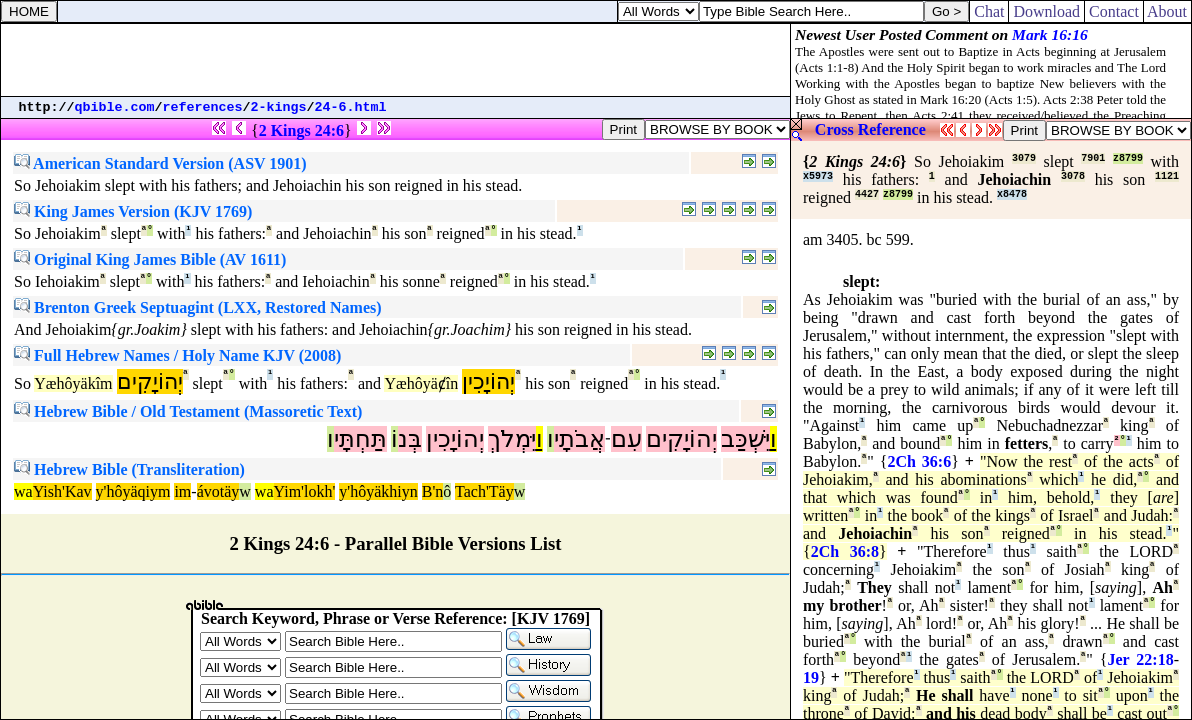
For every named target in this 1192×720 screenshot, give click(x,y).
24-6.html (351, 107)
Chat (989, 11)
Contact (1114, 11)
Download (1046, 11)
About (1167, 11)
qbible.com (115, 107)
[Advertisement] (396, 60)
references (203, 107)
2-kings (279, 107)
